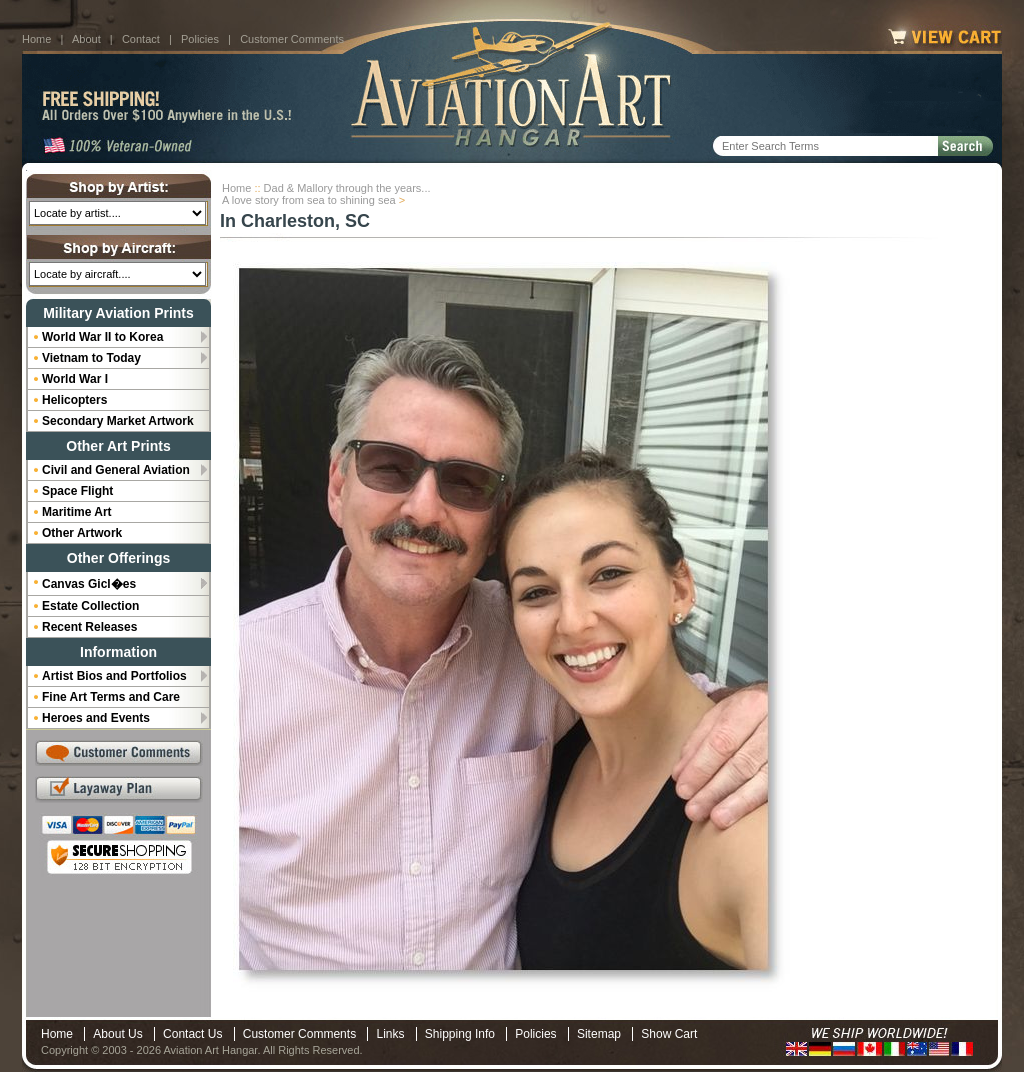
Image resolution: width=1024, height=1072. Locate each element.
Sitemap (599, 1034)
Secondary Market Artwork (118, 421)
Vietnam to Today (91, 358)
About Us (117, 1034)
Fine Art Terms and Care (111, 697)
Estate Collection (90, 606)
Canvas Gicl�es (89, 584)
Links (390, 1034)
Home (36, 39)
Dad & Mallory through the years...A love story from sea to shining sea (326, 194)
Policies (200, 39)
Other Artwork (82, 533)
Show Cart (669, 1034)
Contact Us (192, 1034)
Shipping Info (460, 1034)
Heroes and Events (96, 718)
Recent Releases (89, 627)
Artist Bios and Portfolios (114, 676)
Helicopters (74, 400)
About (86, 39)
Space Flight (77, 491)
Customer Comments (292, 39)
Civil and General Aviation (116, 470)
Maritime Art (77, 512)
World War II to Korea (102, 337)
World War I (75, 379)
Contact (141, 39)
